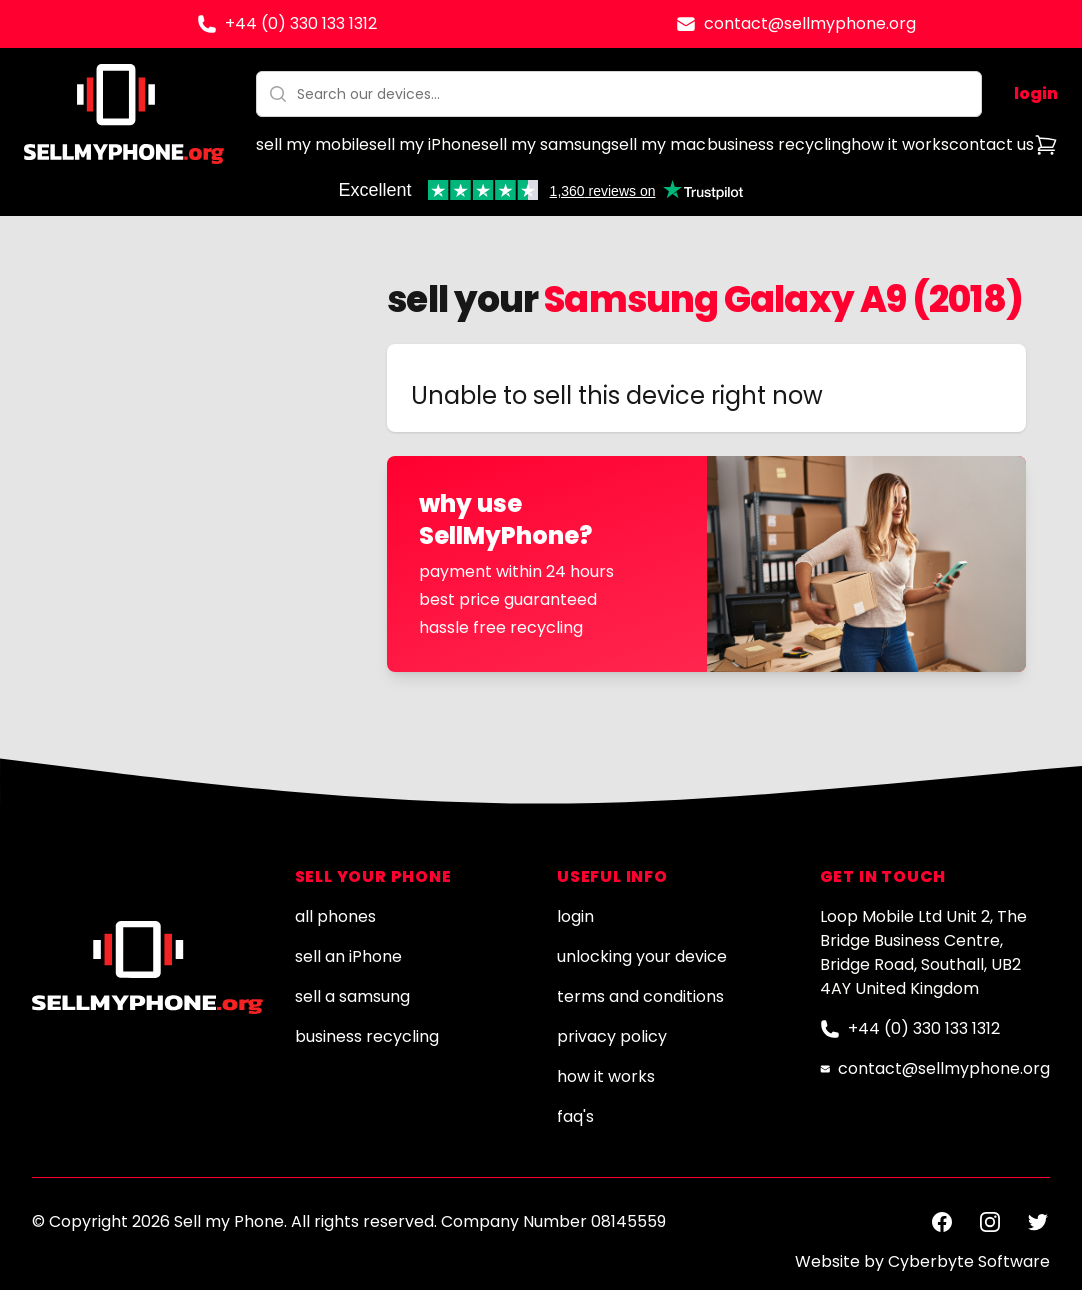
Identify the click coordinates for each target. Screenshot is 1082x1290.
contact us (991, 144)
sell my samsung (546, 144)
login (1036, 93)
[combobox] (619, 94)
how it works (900, 144)
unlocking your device (642, 956)
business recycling (779, 144)
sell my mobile (312, 144)
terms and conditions (640, 996)
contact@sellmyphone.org (810, 23)
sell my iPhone (425, 144)
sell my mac (658, 144)
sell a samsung (352, 996)
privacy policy (612, 1036)
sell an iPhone (348, 956)
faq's (575, 1116)
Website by (922, 1261)
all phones (335, 916)
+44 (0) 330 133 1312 (301, 23)
